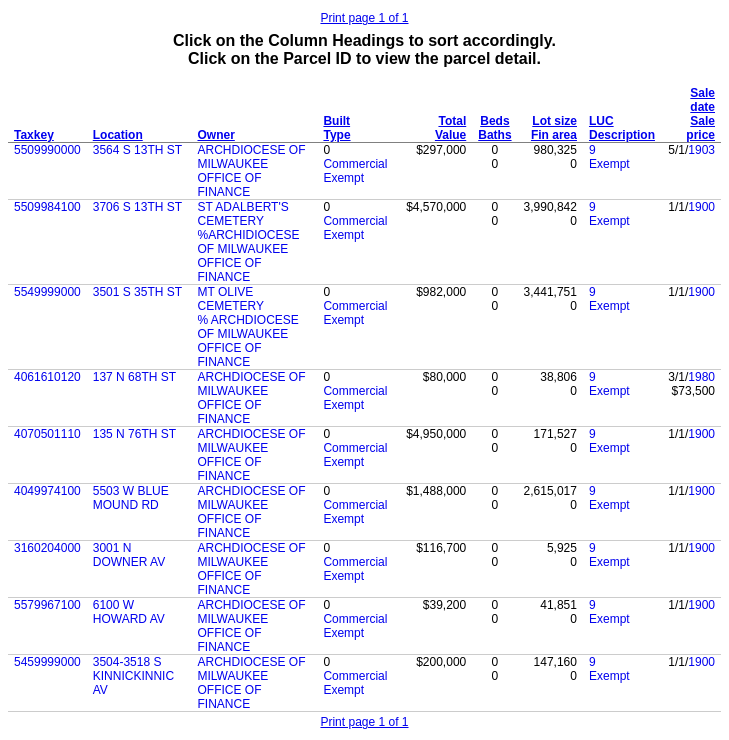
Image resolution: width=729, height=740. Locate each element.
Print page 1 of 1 (364, 18)
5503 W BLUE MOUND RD (131, 498)
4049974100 (47, 491)
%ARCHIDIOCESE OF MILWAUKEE (248, 242)
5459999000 (47, 662)
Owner (215, 135)
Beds (494, 121)
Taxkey (34, 135)
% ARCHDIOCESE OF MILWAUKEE (247, 327)
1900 (701, 207)
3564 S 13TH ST (137, 150)
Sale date (702, 100)
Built (336, 121)
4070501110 (47, 434)
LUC (601, 121)
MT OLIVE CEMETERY (230, 299)
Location (118, 135)
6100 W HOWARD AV (129, 612)
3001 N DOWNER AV (129, 555)
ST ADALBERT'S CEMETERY (242, 214)
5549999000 (47, 292)
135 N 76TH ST (134, 434)
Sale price (700, 128)
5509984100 (47, 207)
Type (336, 135)
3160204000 (47, 548)
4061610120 (47, 377)
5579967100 (47, 605)
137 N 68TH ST (134, 377)
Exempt (609, 164)
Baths (494, 135)
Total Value (450, 128)
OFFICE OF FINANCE (229, 185)
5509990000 (47, 150)
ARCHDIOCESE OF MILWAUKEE (251, 157)
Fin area (554, 135)
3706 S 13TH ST (137, 207)
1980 (701, 377)
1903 (701, 150)
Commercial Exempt (355, 171)
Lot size (554, 121)
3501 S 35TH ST (137, 292)
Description (622, 135)
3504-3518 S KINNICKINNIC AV (133, 676)
